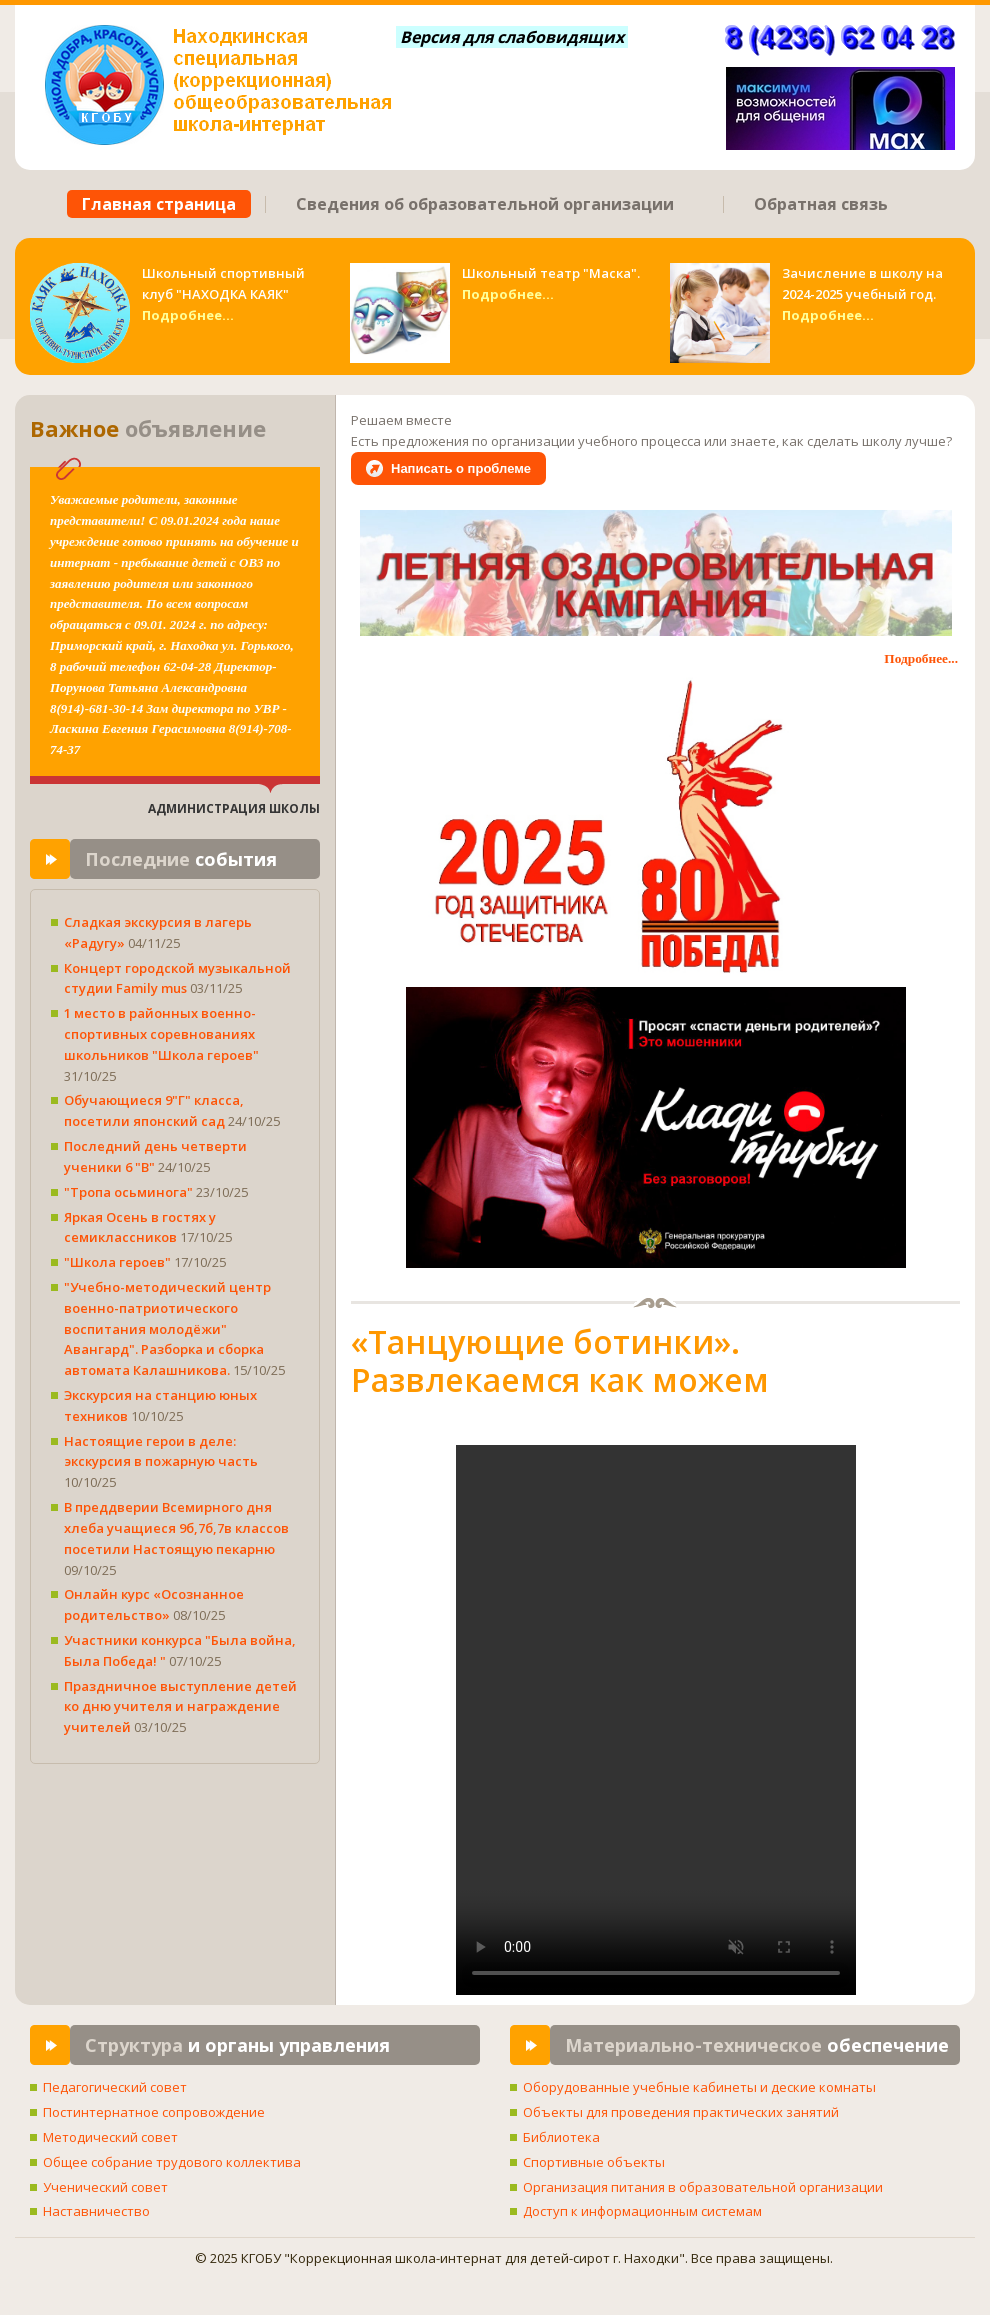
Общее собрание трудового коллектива (172, 2162)
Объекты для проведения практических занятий (681, 2112)
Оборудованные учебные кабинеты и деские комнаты (699, 2087)
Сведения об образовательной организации (485, 204)
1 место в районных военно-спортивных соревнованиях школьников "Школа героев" (161, 1034)
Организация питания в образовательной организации (703, 2187)
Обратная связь (821, 204)
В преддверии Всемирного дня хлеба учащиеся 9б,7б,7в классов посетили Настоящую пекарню (176, 1528)
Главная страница (159, 204)
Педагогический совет (115, 2087)
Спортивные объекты (594, 2162)
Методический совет (110, 2137)
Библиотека (561, 2137)
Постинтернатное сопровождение (154, 2112)
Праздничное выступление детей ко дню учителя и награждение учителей (180, 1707)
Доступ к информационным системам (642, 2211)
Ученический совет (105, 2187)
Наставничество (96, 2211)
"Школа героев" (119, 1262)
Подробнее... (188, 315)
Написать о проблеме (461, 468)
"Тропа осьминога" (130, 1192)
